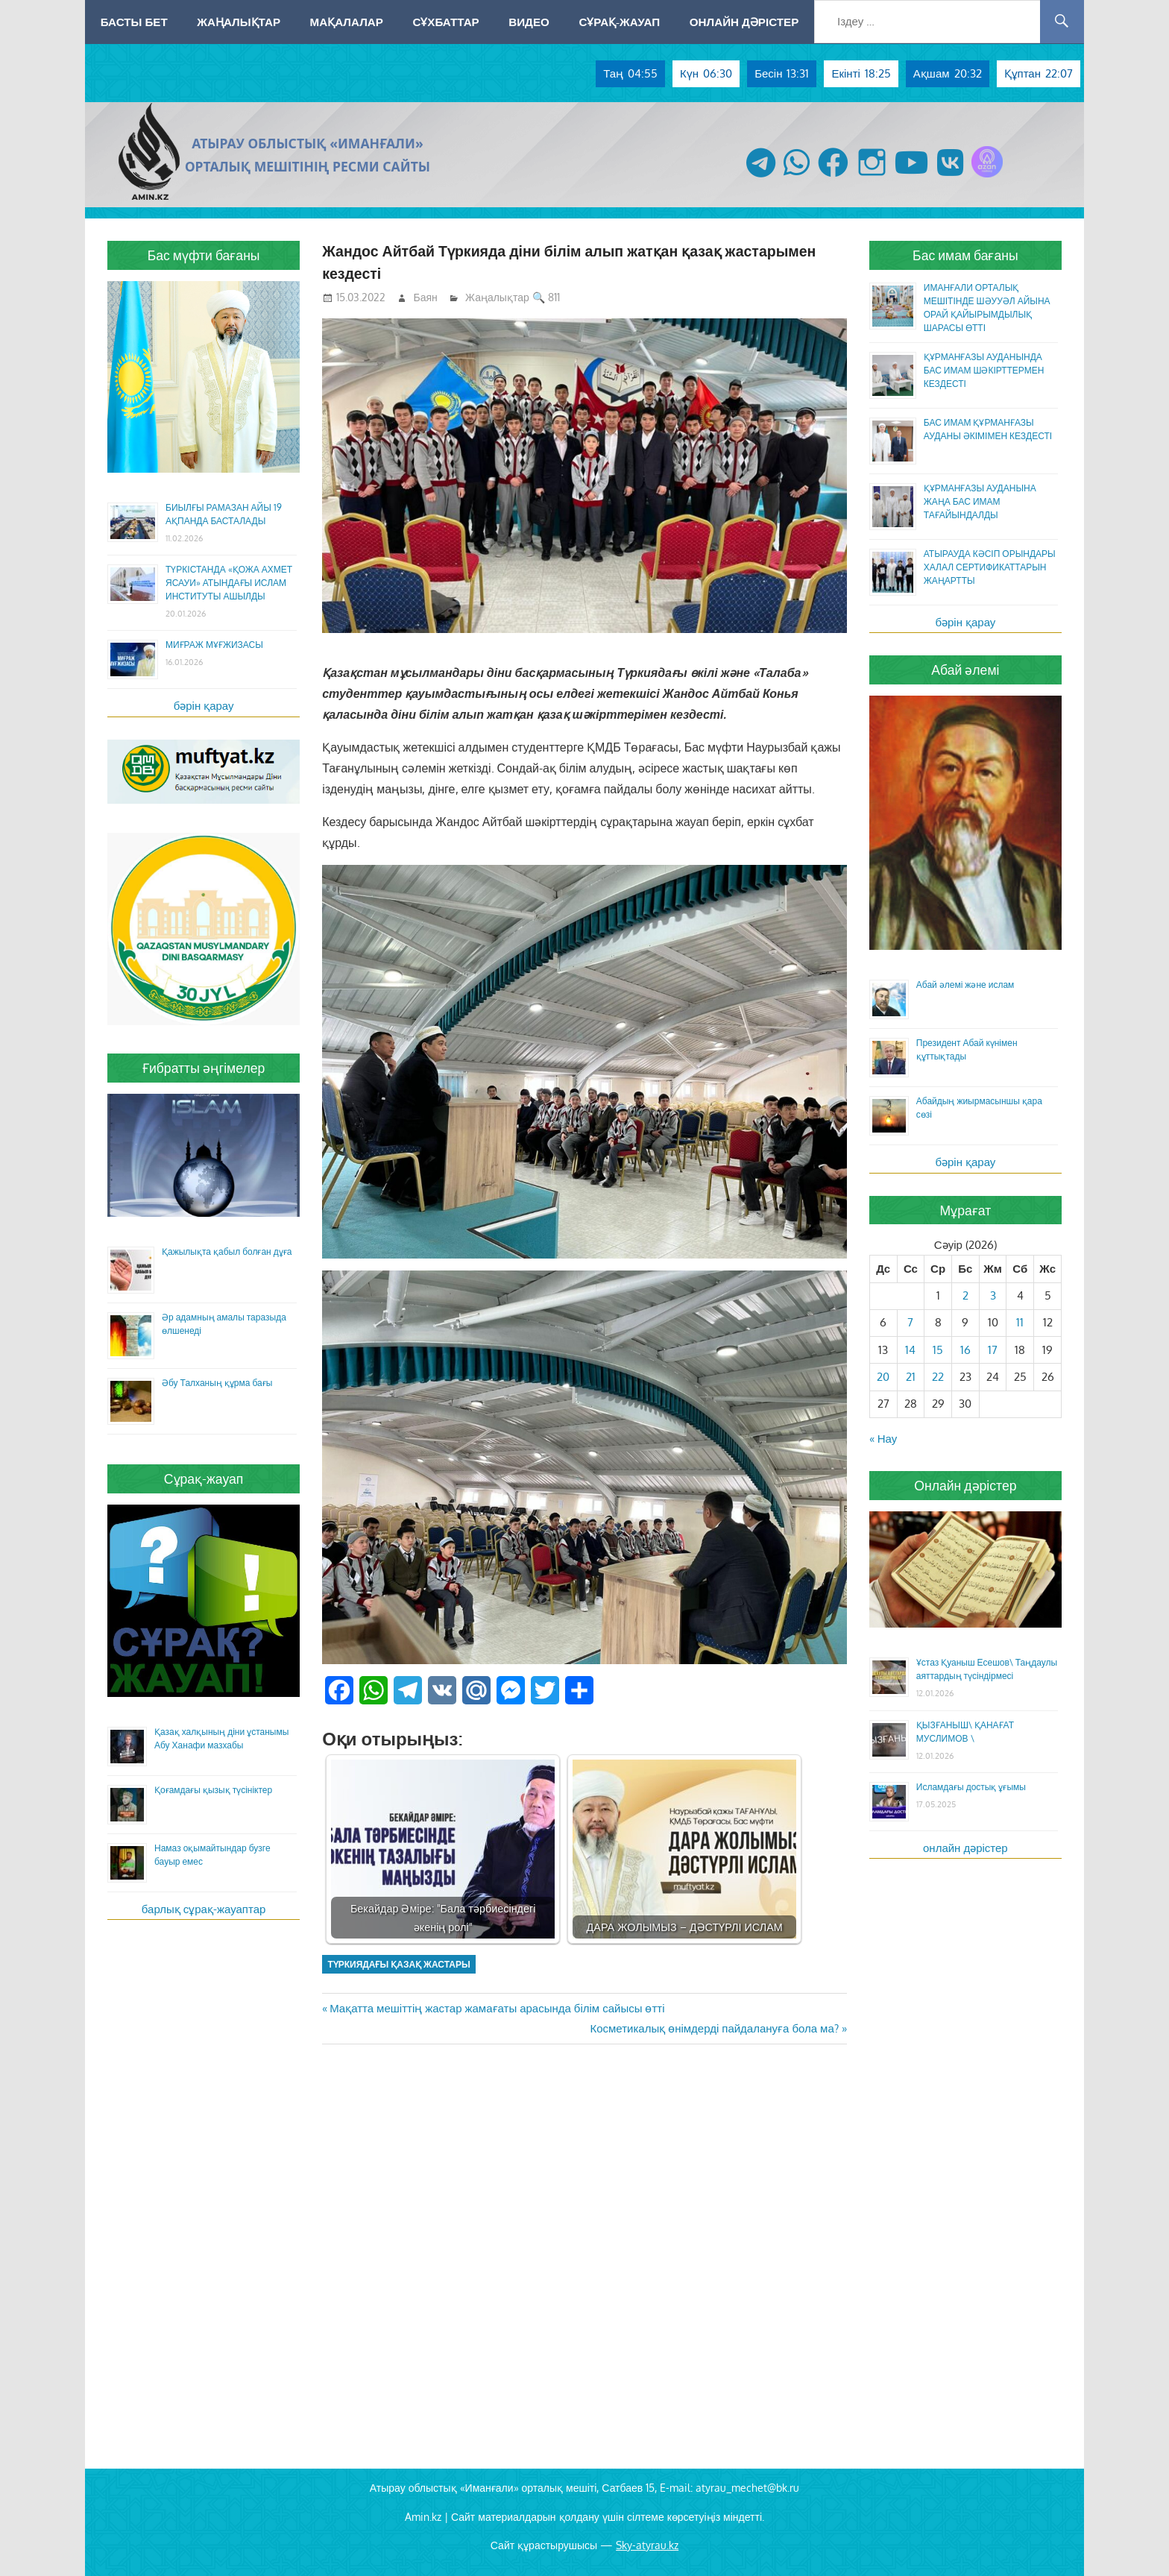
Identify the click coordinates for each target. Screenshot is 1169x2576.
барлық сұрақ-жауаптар (204, 1909)
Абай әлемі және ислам (965, 984)
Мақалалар (346, 21)
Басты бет (134, 21)
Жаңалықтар (238, 21)
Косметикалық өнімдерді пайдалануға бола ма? (714, 2028)
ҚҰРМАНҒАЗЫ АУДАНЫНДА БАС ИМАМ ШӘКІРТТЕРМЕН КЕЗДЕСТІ (984, 370)
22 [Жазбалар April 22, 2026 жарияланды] (938, 1377)
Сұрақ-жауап (619, 21)
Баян (426, 297)
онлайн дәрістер (965, 1848)
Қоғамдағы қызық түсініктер (213, 1789)
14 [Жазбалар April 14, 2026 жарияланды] (910, 1350)
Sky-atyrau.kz (647, 2545)
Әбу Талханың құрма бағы (217, 1382)
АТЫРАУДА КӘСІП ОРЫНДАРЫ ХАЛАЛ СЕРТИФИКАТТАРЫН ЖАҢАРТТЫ (990, 567)
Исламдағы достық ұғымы (971, 1786)
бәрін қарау (204, 706)
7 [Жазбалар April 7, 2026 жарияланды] (910, 1322)
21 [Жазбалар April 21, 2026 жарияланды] (911, 1377)
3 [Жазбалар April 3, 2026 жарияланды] (993, 1295)
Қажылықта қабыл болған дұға (227, 1251)
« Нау (883, 1439)
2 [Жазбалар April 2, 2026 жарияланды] (965, 1295)
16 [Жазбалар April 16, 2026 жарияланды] (965, 1350)
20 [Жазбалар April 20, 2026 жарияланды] (883, 1377)
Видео (528, 21)
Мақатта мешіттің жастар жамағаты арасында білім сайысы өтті (496, 2008)
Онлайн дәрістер (744, 21)
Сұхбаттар (445, 21)
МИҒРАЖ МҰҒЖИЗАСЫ (214, 644)
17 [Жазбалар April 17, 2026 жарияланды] (993, 1350)
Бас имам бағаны (965, 255)
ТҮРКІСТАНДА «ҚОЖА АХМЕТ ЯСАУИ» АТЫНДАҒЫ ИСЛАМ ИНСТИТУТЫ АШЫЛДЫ (229, 583)
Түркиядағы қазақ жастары (398, 1964)
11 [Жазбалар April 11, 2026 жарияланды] (1020, 1322)
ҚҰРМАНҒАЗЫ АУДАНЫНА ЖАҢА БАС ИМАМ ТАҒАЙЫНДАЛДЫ (980, 501)
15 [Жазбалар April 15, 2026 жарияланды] (938, 1350)
